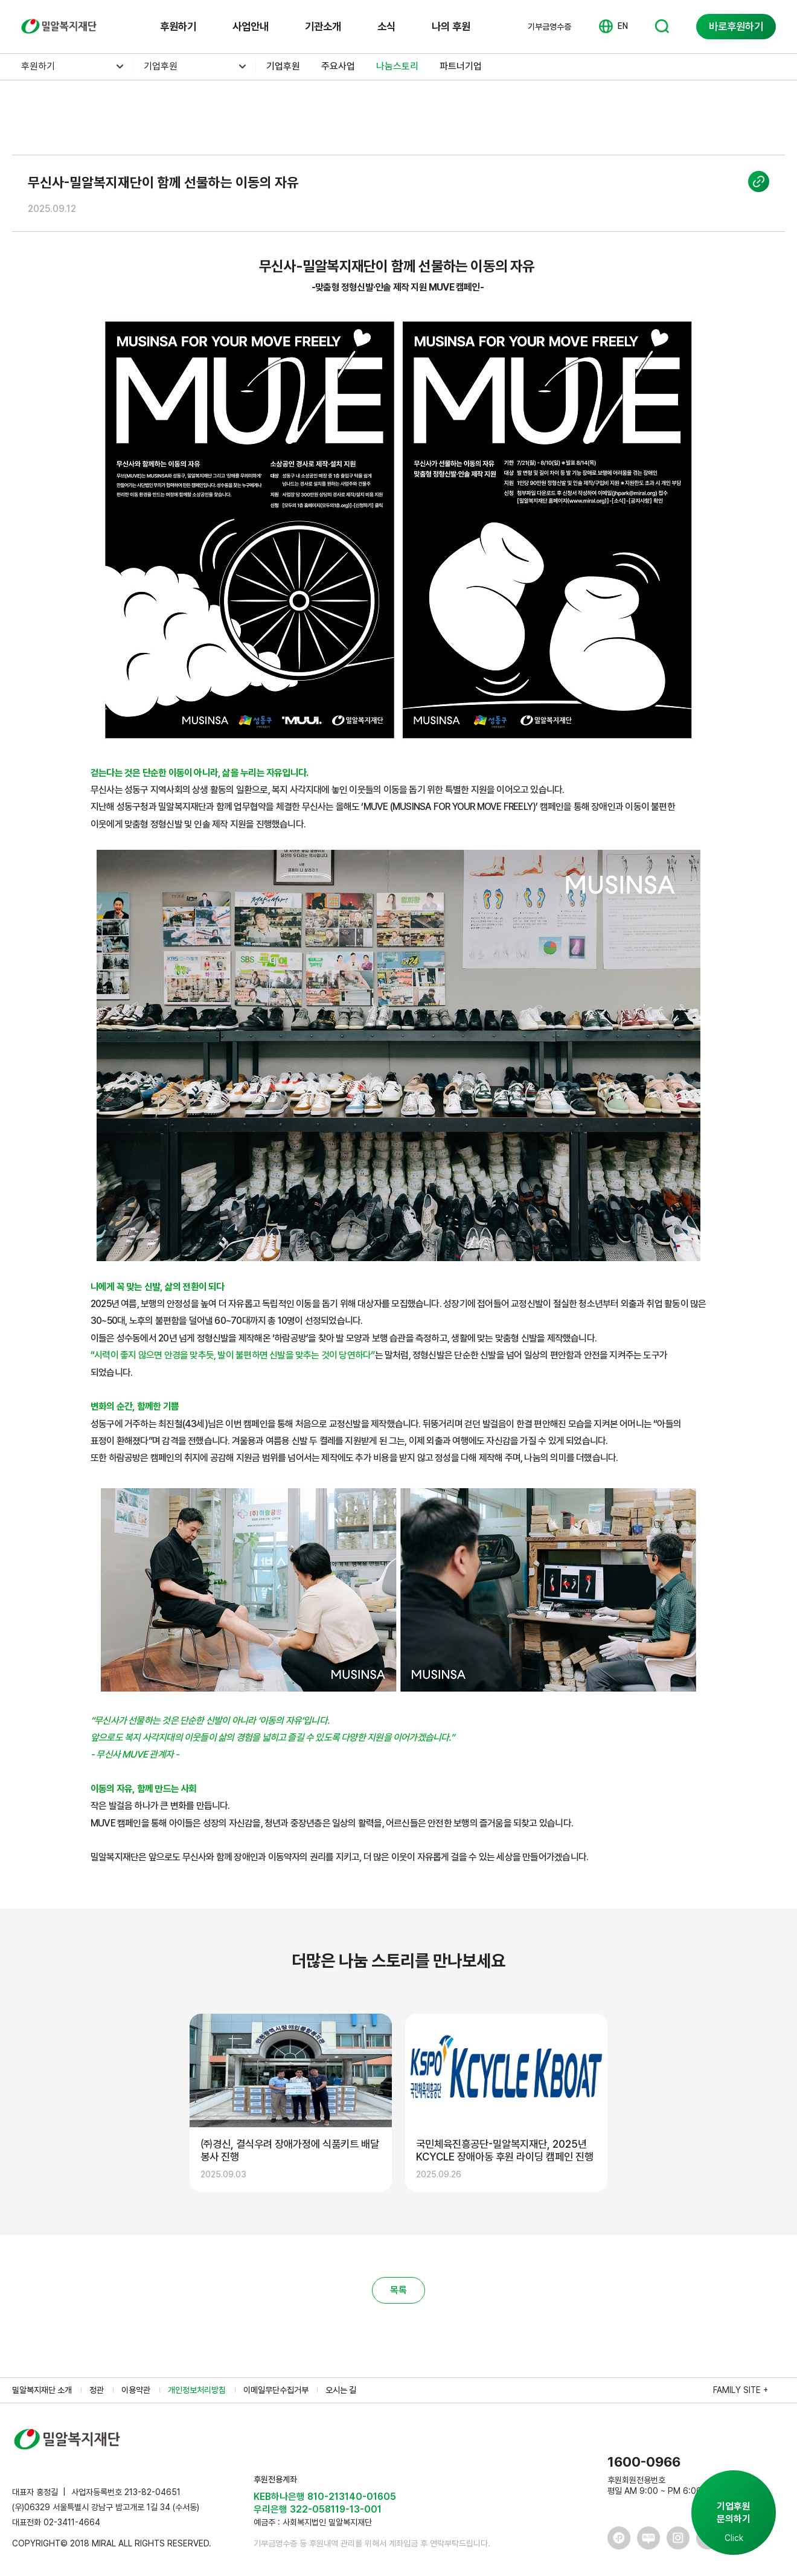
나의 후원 (451, 26)
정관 (96, 2390)
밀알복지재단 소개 (42, 2390)
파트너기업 (461, 66)
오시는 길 (340, 2390)
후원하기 (178, 26)
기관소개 (323, 26)
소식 (386, 26)
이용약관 (135, 2390)
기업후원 (161, 66)
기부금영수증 (549, 26)
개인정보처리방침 (197, 2390)
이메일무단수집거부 (276, 2390)
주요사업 (338, 66)
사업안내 (250, 26)
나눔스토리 (397, 66)
